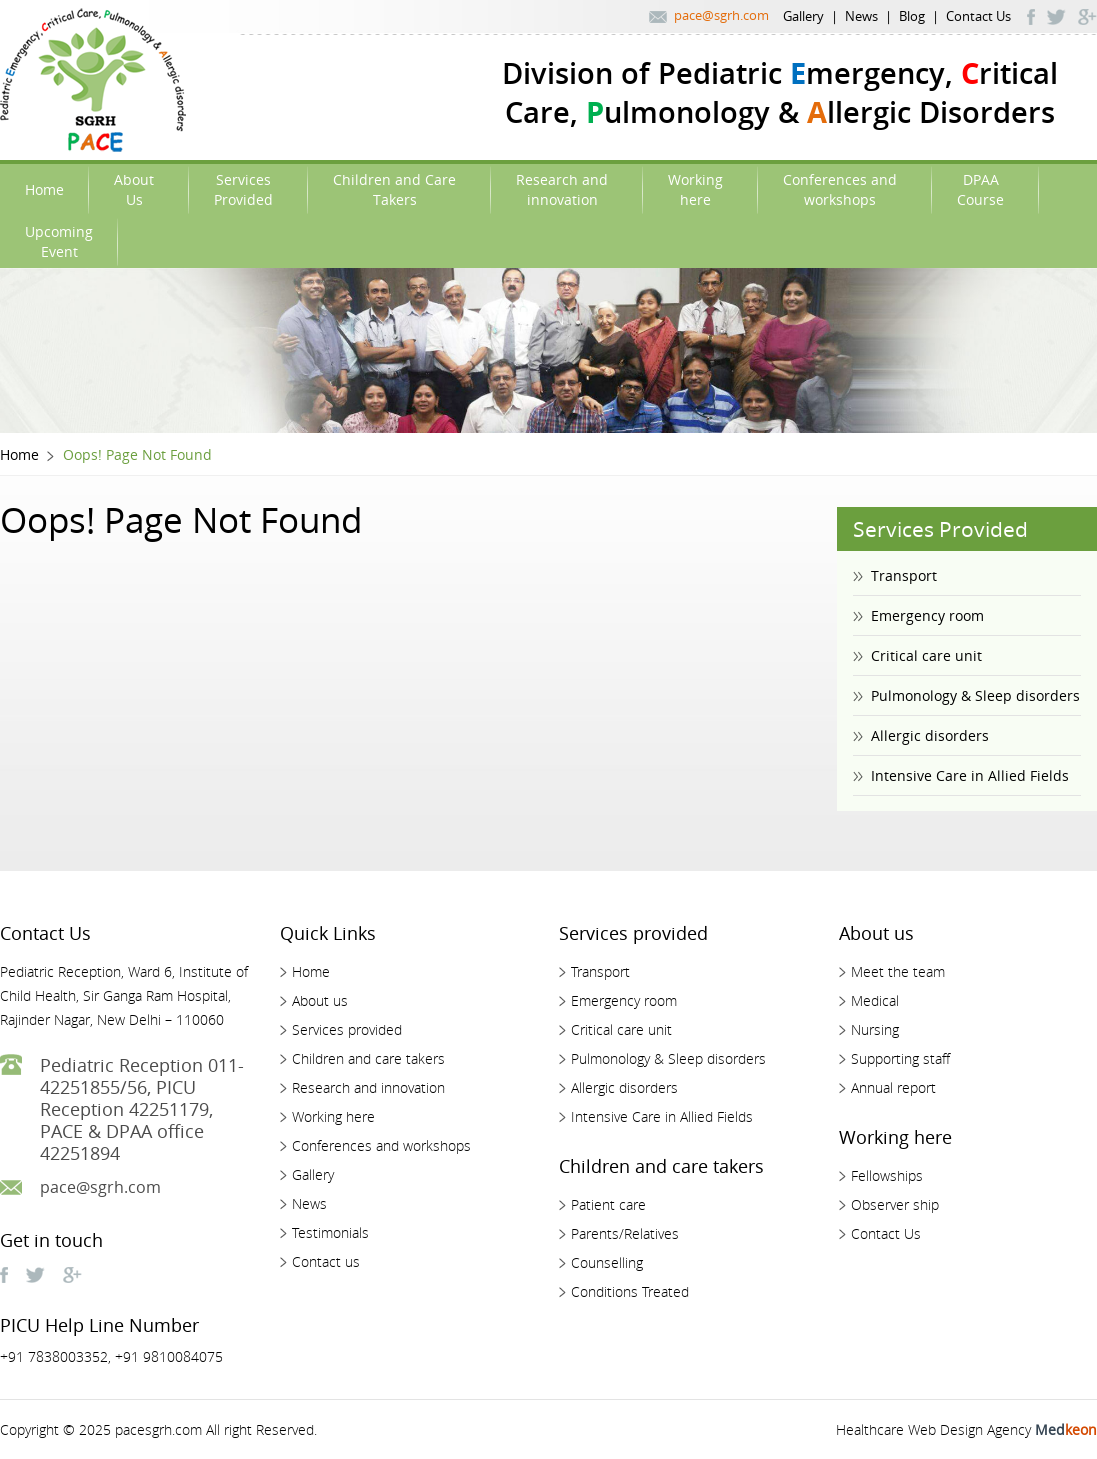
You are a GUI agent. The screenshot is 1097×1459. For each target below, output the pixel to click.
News (861, 16)
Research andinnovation (562, 189)
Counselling (607, 1262)
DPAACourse (980, 189)
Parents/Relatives (625, 1233)
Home (44, 189)
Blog (912, 16)
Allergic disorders (930, 735)
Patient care (608, 1204)
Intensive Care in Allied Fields (970, 775)
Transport (904, 575)
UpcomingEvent (59, 241)
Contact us (326, 1261)
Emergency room (927, 615)
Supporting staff (900, 1058)
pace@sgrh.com (721, 15)
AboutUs (134, 189)
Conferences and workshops (381, 1145)
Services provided (347, 1029)
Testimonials (330, 1232)
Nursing (875, 1029)
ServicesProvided (243, 189)
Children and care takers (368, 1058)
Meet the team (898, 971)
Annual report (893, 1087)
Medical (875, 1000)
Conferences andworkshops (840, 189)
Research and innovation (368, 1087)
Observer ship (895, 1204)
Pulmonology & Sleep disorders (975, 695)
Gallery (803, 16)
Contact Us (978, 16)
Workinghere (695, 189)
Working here (333, 1116)
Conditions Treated (630, 1291)
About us (320, 1000)
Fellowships (887, 1175)
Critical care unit (926, 655)
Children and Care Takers (394, 189)
